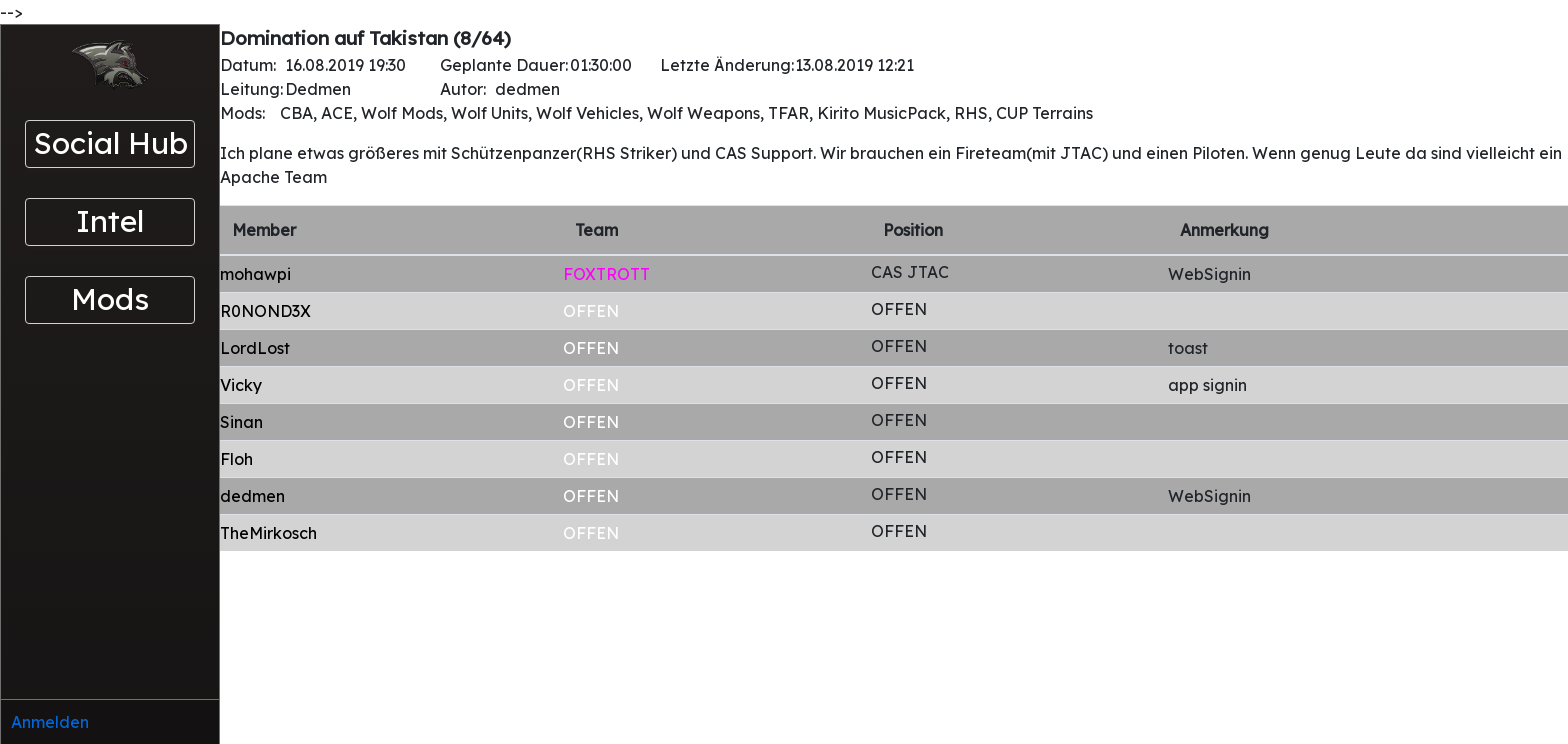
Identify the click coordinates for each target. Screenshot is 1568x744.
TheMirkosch (268, 533)
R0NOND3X (265, 311)
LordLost (255, 348)
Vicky (241, 385)
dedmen (252, 496)
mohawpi (255, 274)
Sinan (241, 422)
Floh (236, 459)
